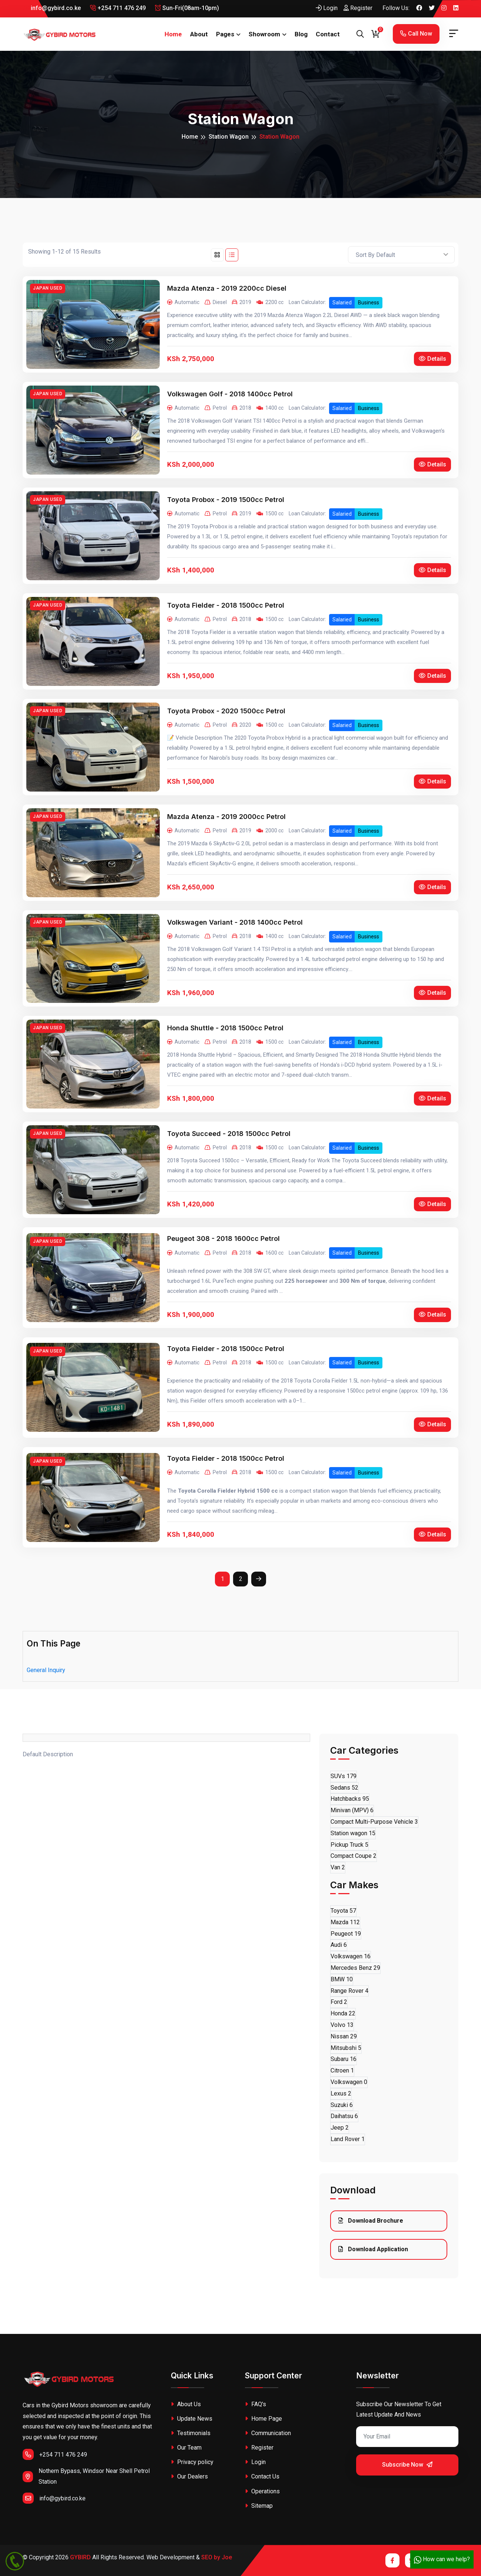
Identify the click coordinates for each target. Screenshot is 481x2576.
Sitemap (259, 2505)
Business (368, 303)
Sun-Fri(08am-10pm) (187, 7)
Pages (225, 34)
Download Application (373, 2249)
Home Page (263, 2418)
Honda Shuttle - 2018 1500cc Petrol (225, 1028)
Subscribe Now (407, 2464)
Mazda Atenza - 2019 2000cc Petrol (226, 816)
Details (432, 358)
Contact (328, 34)
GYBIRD (80, 2557)
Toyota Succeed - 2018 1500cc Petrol (229, 1133)
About (199, 34)
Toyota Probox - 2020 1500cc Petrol (226, 711)
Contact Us (262, 2476)
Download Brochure (370, 2220)
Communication (268, 2433)
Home (173, 34)
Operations (262, 2491)
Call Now (416, 33)
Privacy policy (192, 2462)
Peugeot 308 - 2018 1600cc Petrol (223, 1238)
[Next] (258, 1579)
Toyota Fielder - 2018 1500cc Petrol (225, 605)
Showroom (264, 34)
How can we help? (442, 2559)
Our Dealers (189, 2476)
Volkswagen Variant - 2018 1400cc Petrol (235, 922)
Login (327, 7)
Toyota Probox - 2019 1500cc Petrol (225, 499)
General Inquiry (46, 1670)
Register (358, 7)
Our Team (186, 2447)
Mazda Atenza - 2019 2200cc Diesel (226, 288)
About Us (186, 2404)
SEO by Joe (216, 2557)
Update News (191, 2418)
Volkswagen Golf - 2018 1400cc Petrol (230, 394)
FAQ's (255, 2404)
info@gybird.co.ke (52, 7)
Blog (301, 34)
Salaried (342, 303)
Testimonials (190, 2433)
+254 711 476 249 (118, 7)
